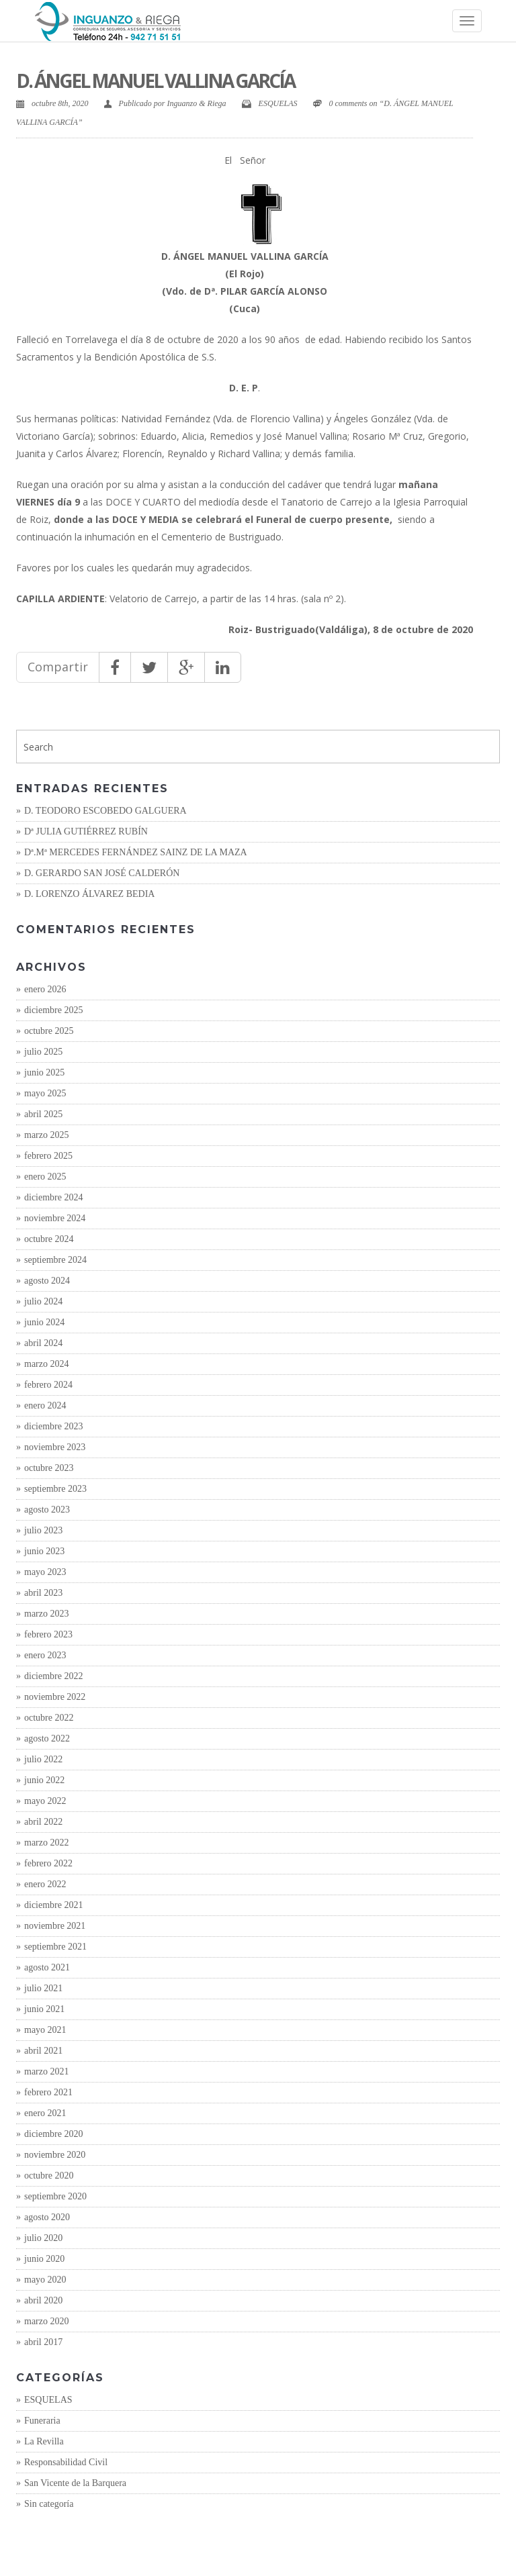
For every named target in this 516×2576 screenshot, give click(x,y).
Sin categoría (48, 2504)
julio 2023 (43, 1530)
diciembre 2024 (53, 1197)
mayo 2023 (45, 1572)
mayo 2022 (45, 1801)
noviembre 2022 (54, 1697)
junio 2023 (44, 1551)
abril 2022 (43, 1822)
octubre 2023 (48, 1468)
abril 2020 (43, 2300)
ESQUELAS (278, 103)
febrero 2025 (48, 1156)
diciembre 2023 (53, 1426)
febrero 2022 (48, 1863)
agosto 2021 (47, 1967)
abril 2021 (43, 2051)
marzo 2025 (46, 1135)
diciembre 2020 (53, 2134)
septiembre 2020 (55, 2196)
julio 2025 (43, 1052)
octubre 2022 (48, 1718)
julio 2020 (43, 2238)
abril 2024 (43, 1343)
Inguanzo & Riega (196, 103)
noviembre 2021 (54, 1926)
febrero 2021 (48, 2092)
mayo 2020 (45, 2280)
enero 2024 (45, 1405)
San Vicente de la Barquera (75, 2483)
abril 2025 (43, 1114)
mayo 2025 (45, 1093)
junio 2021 (44, 2009)
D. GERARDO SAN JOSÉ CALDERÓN (101, 873)
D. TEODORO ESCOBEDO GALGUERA (105, 811)
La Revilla (44, 2441)
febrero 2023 (48, 1634)
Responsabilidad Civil (66, 2462)
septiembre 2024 (55, 1260)
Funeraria (42, 2421)
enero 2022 (45, 1884)
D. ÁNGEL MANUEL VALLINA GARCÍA (155, 80)
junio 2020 (44, 2259)
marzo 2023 (46, 1614)
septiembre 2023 (55, 1489)
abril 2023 (43, 1593)
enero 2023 (45, 1655)
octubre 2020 (48, 2175)
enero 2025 (45, 1177)
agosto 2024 (47, 1281)
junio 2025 (44, 1072)
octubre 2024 (48, 1239)
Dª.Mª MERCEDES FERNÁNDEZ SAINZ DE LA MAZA (135, 852)
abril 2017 (43, 2342)
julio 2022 (43, 1759)
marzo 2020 (46, 2321)
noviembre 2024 (54, 1218)
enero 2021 (45, 2113)
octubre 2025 (48, 1031)
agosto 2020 (47, 2217)
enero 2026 (45, 989)
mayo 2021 (45, 2030)
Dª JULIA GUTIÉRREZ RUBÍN (86, 831)
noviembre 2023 (54, 1447)
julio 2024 (43, 1301)
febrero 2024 (48, 1385)
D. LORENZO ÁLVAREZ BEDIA (89, 894)
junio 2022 (44, 1780)
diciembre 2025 (53, 1010)
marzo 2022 (46, 1843)
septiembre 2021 (55, 1947)
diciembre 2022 (53, 1676)
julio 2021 (43, 1988)
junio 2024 (44, 1322)
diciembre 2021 (53, 1905)
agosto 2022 (47, 1738)
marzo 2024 (46, 1364)
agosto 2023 (47, 1510)
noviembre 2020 (54, 2155)
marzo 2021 (46, 2071)
